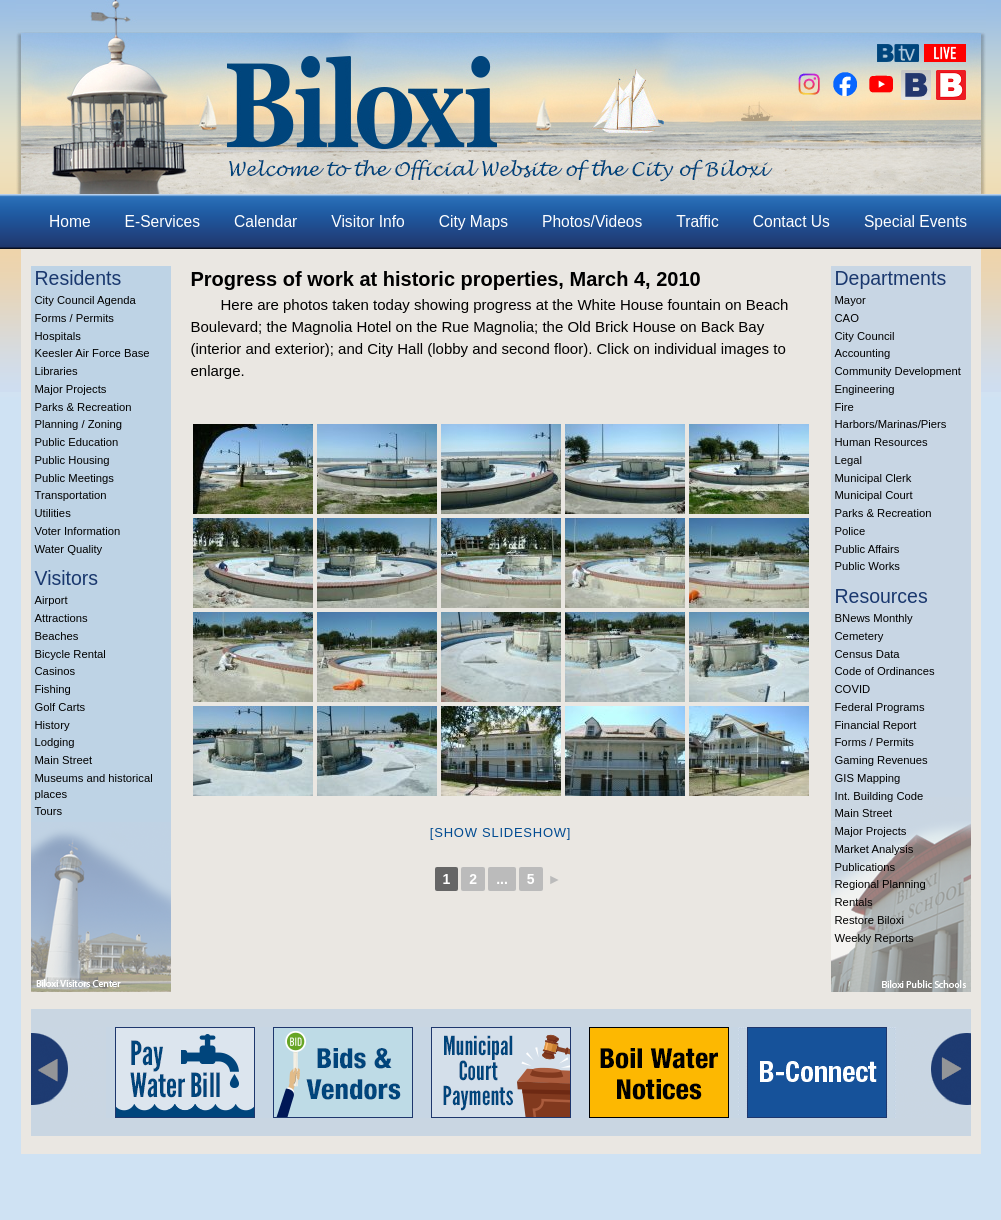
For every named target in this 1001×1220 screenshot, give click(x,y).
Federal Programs (880, 707)
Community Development (898, 371)
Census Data (867, 654)
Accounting (863, 353)
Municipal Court (874, 495)
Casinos (55, 671)
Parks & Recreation (83, 407)
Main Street (64, 760)
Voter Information (78, 531)
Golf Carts (60, 707)
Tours (49, 811)
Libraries (56, 371)
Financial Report (876, 725)
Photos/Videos (592, 221)
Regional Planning (880, 884)
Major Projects (71, 389)
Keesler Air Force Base (92, 353)
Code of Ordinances (885, 671)
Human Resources (881, 442)
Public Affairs (867, 549)
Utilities (53, 513)
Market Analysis (874, 849)
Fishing (53, 689)
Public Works (867, 566)
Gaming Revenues (881, 760)
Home (70, 221)
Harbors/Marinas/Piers (891, 424)
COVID (853, 689)
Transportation (71, 495)
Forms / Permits (74, 318)
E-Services (162, 221)
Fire (844, 407)
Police (850, 531)
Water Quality (69, 549)
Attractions (61, 618)
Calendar (265, 221)
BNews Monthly (874, 618)
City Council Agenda (85, 300)
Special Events (915, 221)
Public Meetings (74, 478)
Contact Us (791, 221)
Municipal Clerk (873, 478)
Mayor (850, 300)
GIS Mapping (868, 778)
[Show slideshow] (500, 832)
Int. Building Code (879, 796)
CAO (847, 318)
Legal (849, 460)
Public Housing (72, 460)
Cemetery (859, 636)
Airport (51, 600)
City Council (865, 336)
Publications (865, 867)
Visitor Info (367, 221)
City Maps (473, 221)
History (52, 725)
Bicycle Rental (70, 654)
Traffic (697, 221)
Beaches (57, 636)
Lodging (55, 742)
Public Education (77, 442)
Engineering (865, 389)
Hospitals (58, 336)
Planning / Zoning (79, 424)
